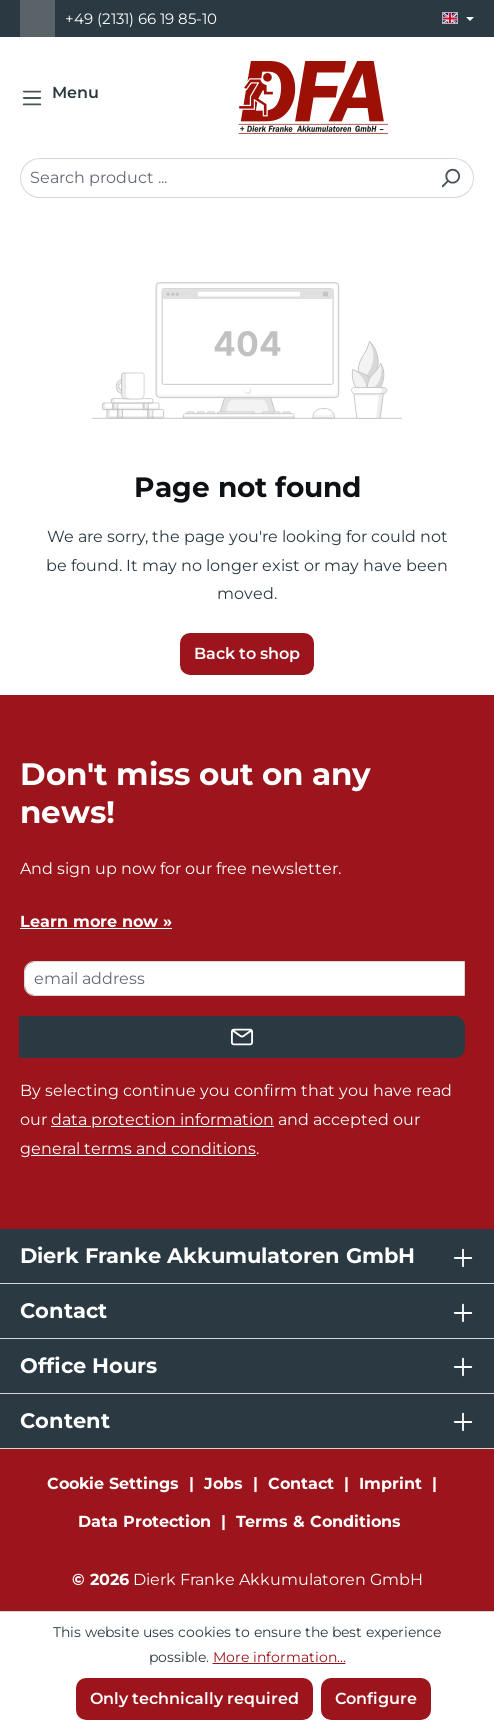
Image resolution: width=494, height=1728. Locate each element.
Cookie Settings (113, 1483)
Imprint (390, 1483)
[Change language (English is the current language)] (458, 18)
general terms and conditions (138, 1148)
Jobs (223, 1483)
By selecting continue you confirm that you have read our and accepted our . (236, 1119)
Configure (376, 1698)
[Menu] (66, 98)
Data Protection (144, 1521)
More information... (279, 1657)
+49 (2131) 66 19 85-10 (141, 18)
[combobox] (224, 178)
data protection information (162, 1119)
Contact (301, 1483)
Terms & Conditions (318, 1521)
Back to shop (247, 653)
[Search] (450, 178)
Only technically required (194, 1698)
